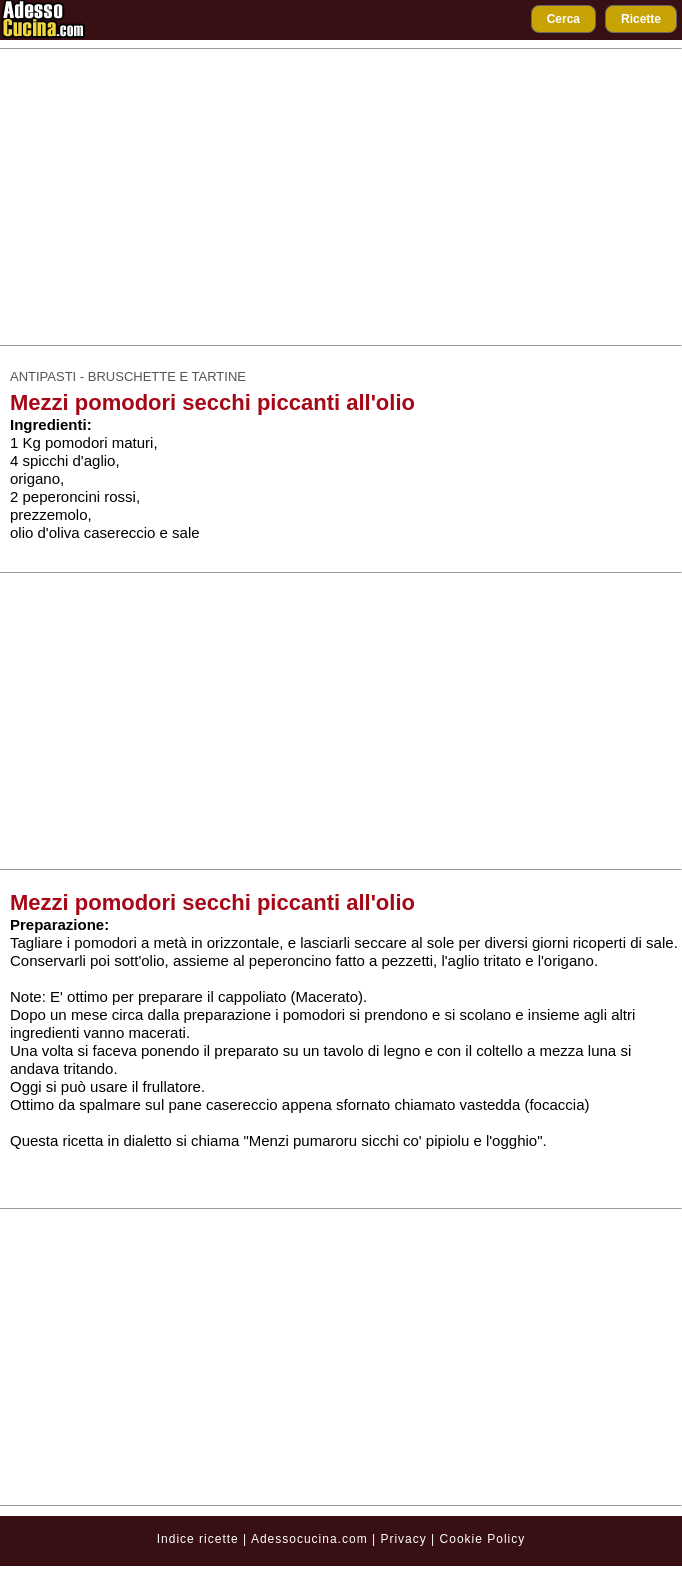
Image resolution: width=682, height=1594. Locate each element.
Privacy (405, 1539)
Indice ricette (198, 1539)
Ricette (641, 19)
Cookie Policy (483, 1539)
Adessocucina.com (309, 1539)
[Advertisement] (341, 197)
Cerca (563, 19)
